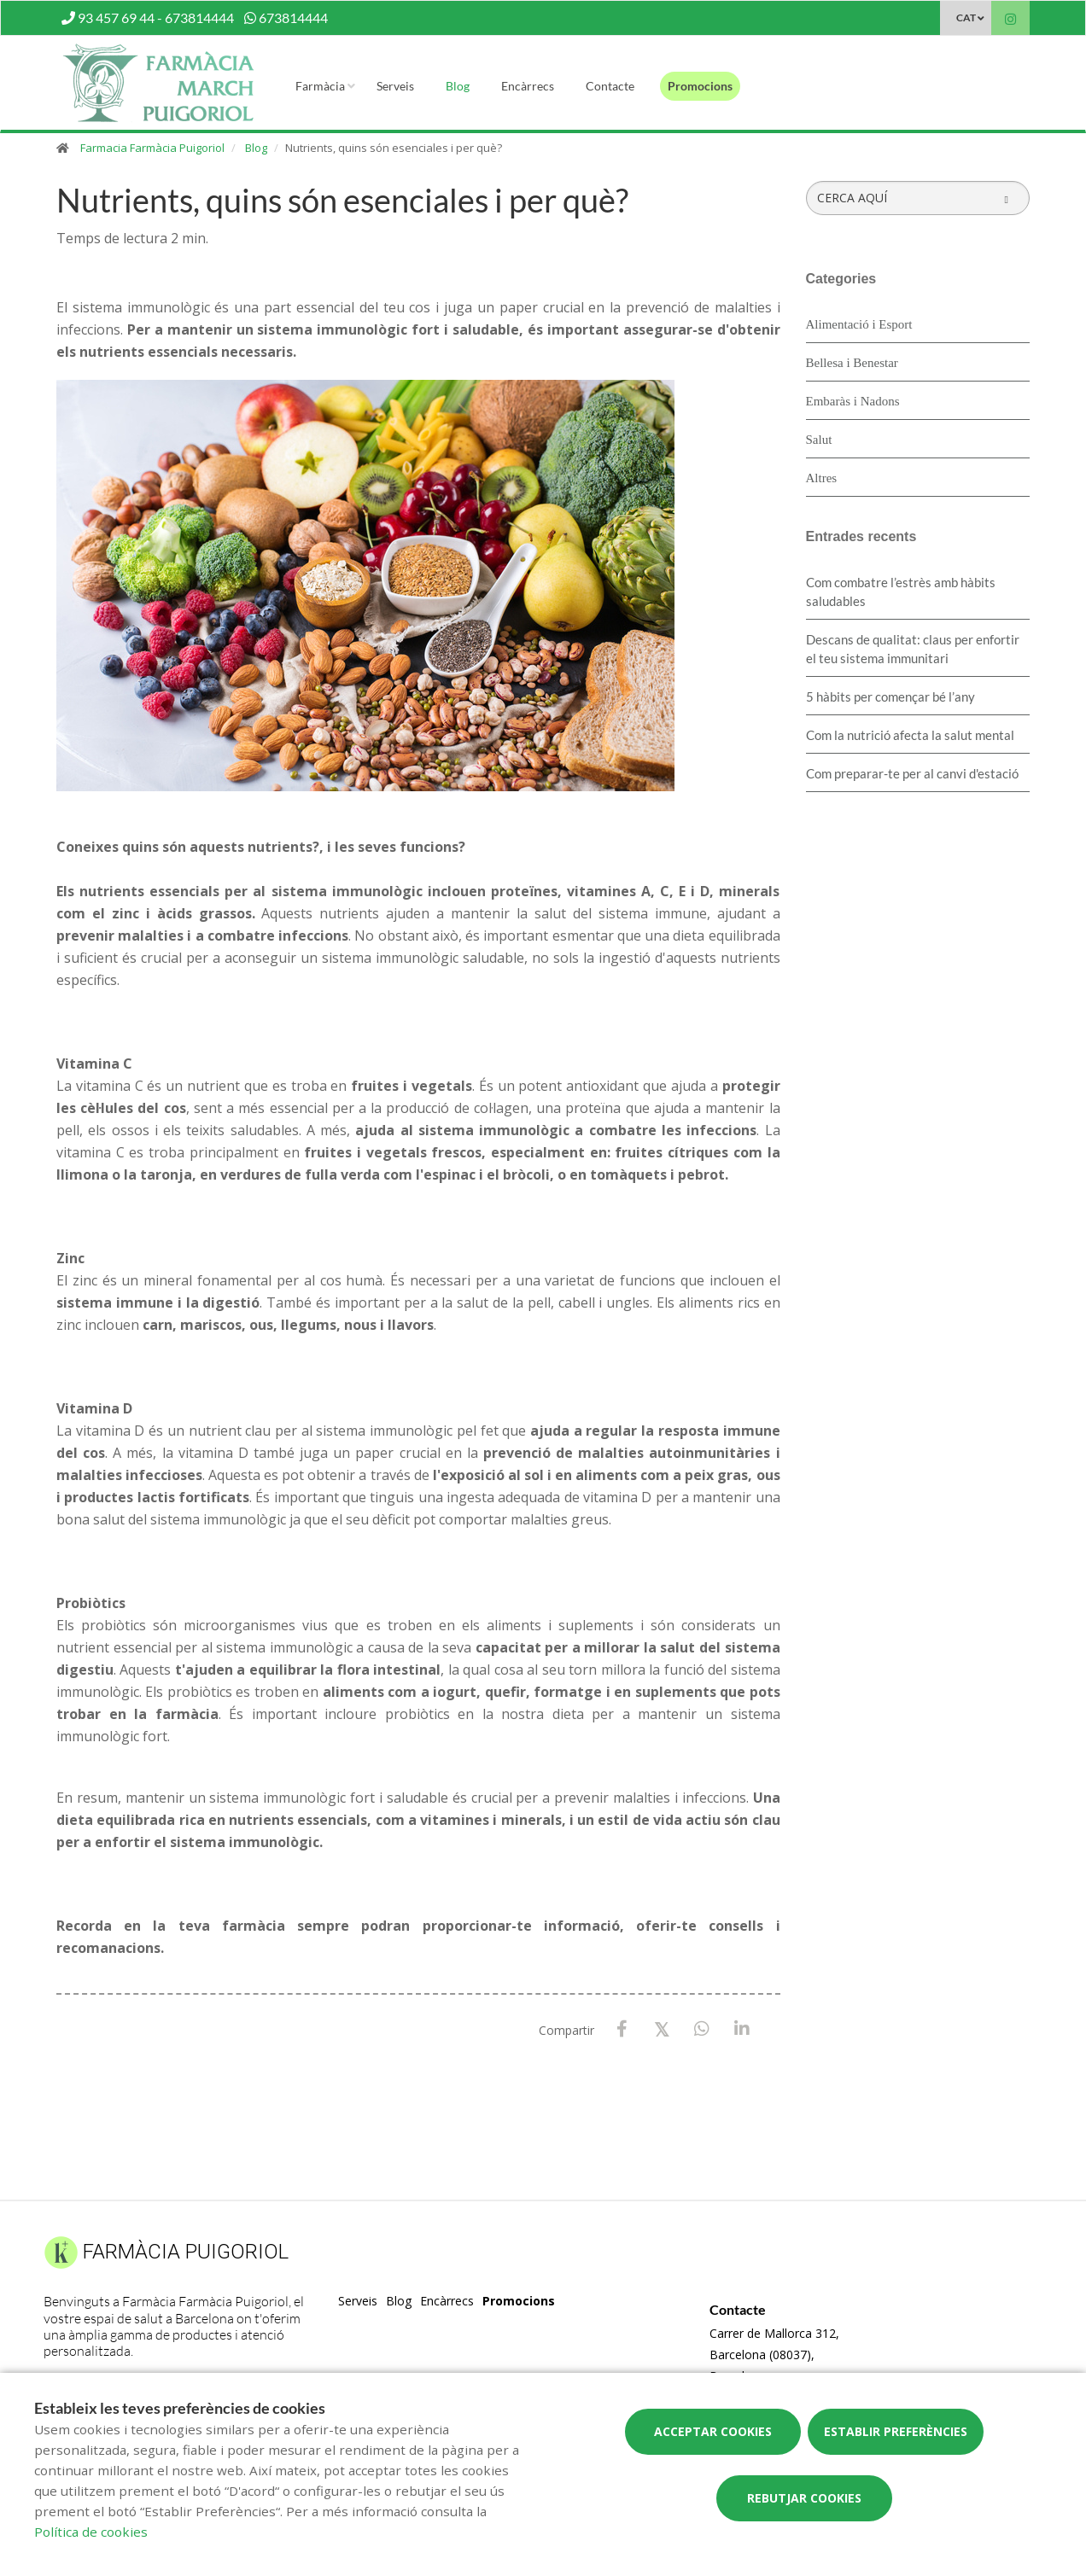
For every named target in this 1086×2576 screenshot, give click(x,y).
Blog (458, 86)
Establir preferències (895, 2431)
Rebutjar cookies (804, 2498)
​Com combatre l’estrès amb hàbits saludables (901, 591)
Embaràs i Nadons (853, 401)
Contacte (610, 86)
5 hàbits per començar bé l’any (890, 696)
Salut (819, 439)
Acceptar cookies (713, 2431)
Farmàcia (320, 86)
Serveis (395, 86)
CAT (966, 17)
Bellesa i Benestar (852, 363)
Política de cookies (91, 2531)
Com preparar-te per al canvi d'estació (912, 773)
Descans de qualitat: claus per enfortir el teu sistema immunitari (912, 649)
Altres (822, 478)
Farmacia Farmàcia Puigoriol (152, 147)
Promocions (700, 86)
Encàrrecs (527, 86)
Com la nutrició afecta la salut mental (910, 735)
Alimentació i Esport (859, 324)
